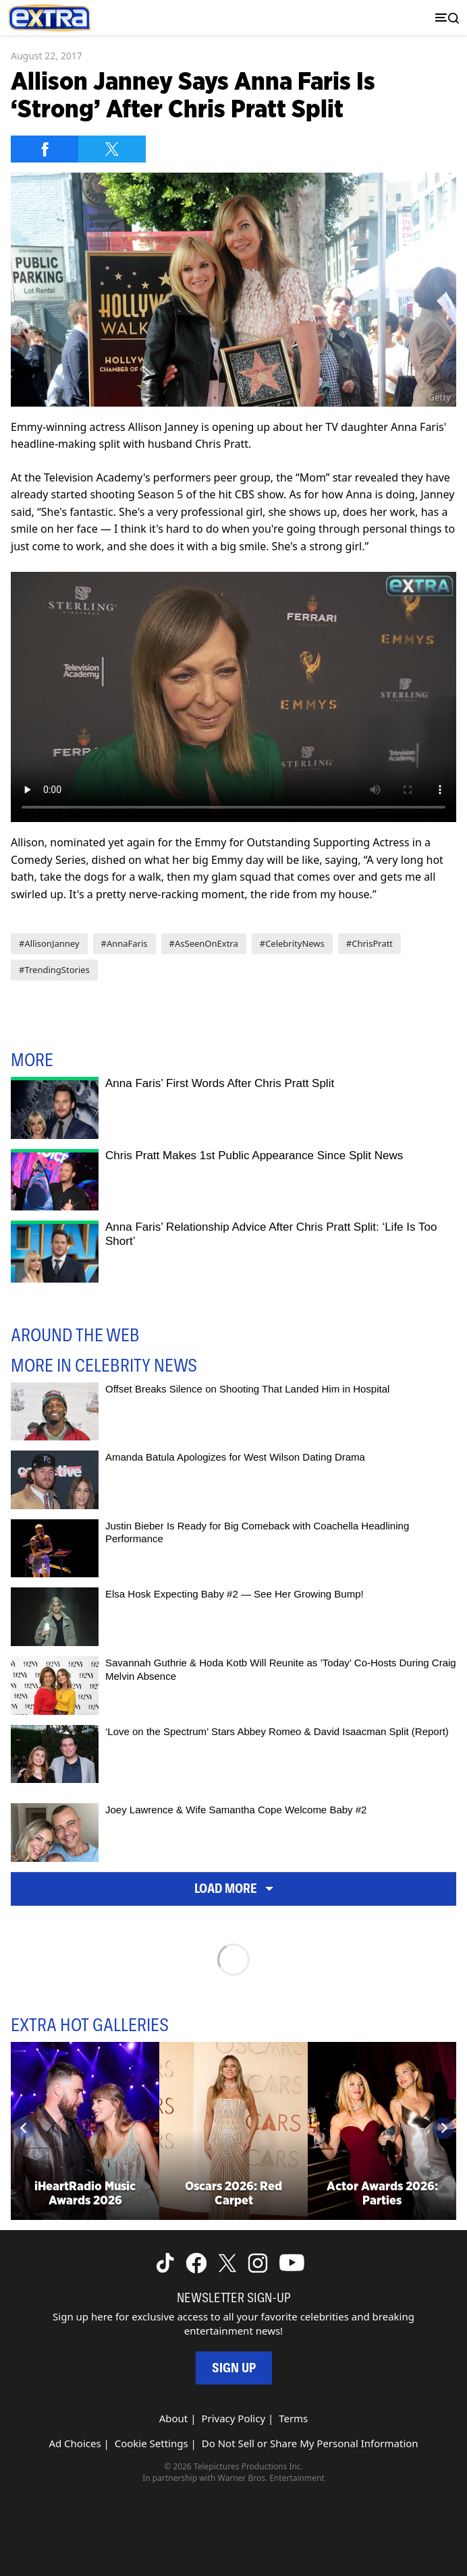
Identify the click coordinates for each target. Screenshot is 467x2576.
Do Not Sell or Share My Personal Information (310, 2443)
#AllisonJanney (49, 943)
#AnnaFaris (124, 943)
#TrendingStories (54, 970)
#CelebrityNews (292, 943)
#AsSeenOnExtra (203, 943)
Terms (293, 2418)
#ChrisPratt (369, 943)
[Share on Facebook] (44, 149)
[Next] (443, 2128)
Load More (233, 1888)
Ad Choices (75, 2443)
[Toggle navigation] (444, 18)
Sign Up (234, 2368)
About (173, 2418)
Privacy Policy (233, 2418)
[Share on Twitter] (112, 149)
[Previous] (23, 2128)
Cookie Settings (151, 2443)
